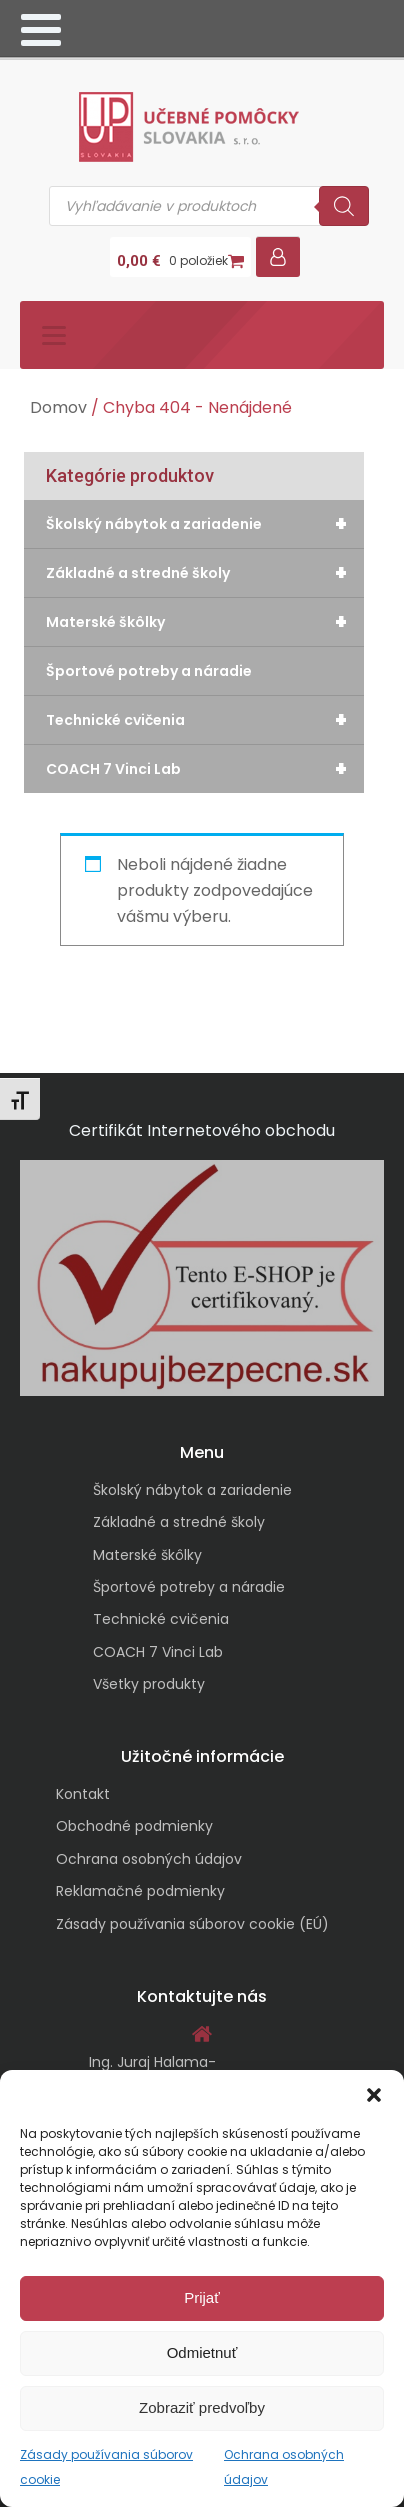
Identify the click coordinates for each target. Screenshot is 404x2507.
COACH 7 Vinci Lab (205, 769)
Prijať (202, 2297)
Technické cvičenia (205, 720)
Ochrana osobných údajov (149, 1859)
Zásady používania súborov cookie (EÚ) (192, 1924)
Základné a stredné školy (205, 573)
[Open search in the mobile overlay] (209, 206)
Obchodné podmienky (134, 1826)
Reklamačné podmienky (140, 1891)
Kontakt (83, 1794)
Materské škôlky (205, 622)
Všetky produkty (149, 1684)
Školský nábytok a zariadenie (205, 524)
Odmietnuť (202, 2352)
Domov (58, 407)
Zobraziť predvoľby (202, 2407)
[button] (374, 2095)
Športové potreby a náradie (149, 671)
